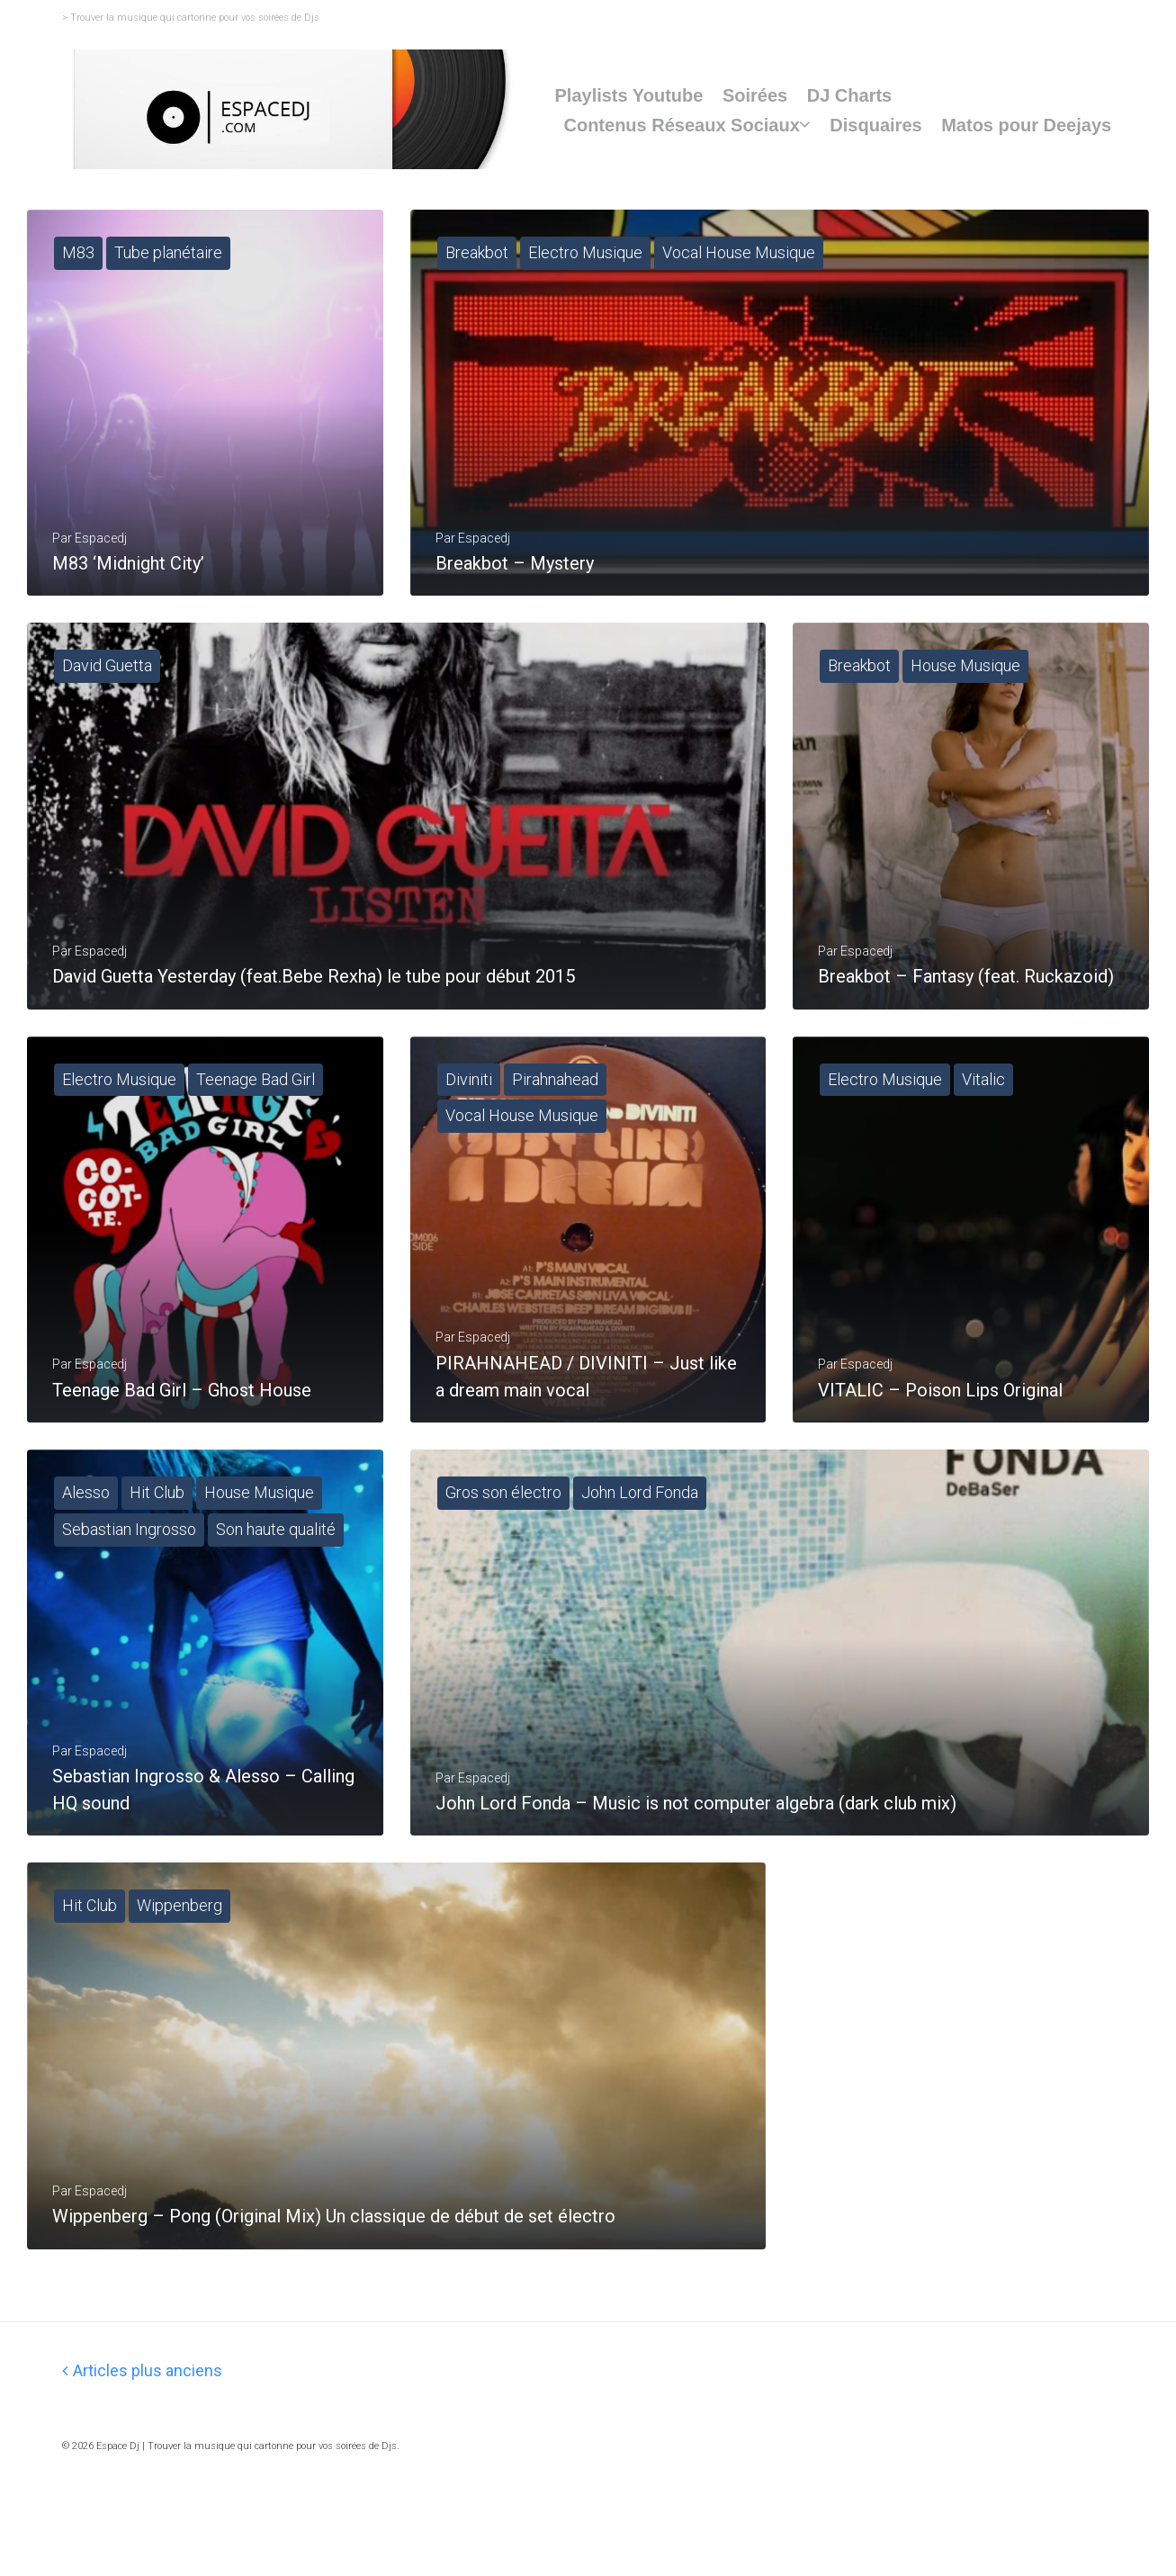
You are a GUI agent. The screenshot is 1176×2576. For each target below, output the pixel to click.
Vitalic (983, 1116)
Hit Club (157, 1548)
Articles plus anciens (142, 2463)
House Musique (965, 684)
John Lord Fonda (639, 1548)
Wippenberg (179, 1979)
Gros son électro (503, 1548)
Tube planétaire (168, 252)
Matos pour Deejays (1026, 125)
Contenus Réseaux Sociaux (681, 125)
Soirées (755, 95)
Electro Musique (585, 252)
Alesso (86, 1548)
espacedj (484, 1393)
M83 (78, 252)
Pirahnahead (555, 1116)
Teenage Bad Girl (255, 1116)
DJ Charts (849, 95)
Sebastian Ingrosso (129, 1584)
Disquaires (875, 125)
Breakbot (476, 252)
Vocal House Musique (738, 252)
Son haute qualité (276, 1584)
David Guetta (107, 684)
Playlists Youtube (628, 95)
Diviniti (468, 1116)
